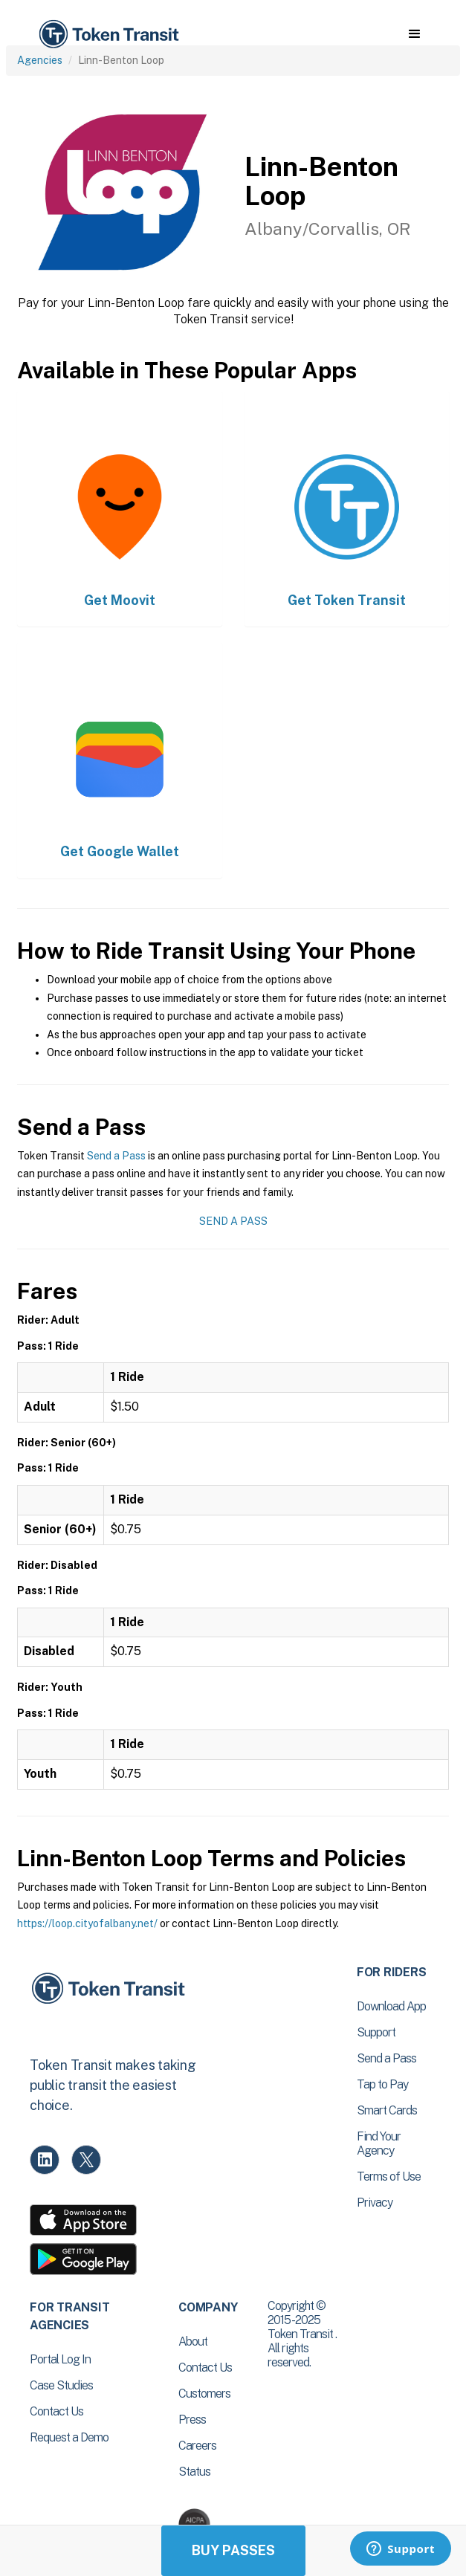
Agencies (39, 60)
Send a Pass (116, 1156)
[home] (108, 34)
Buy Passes (233, 2550)
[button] (414, 34)
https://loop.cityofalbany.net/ (87, 1923)
